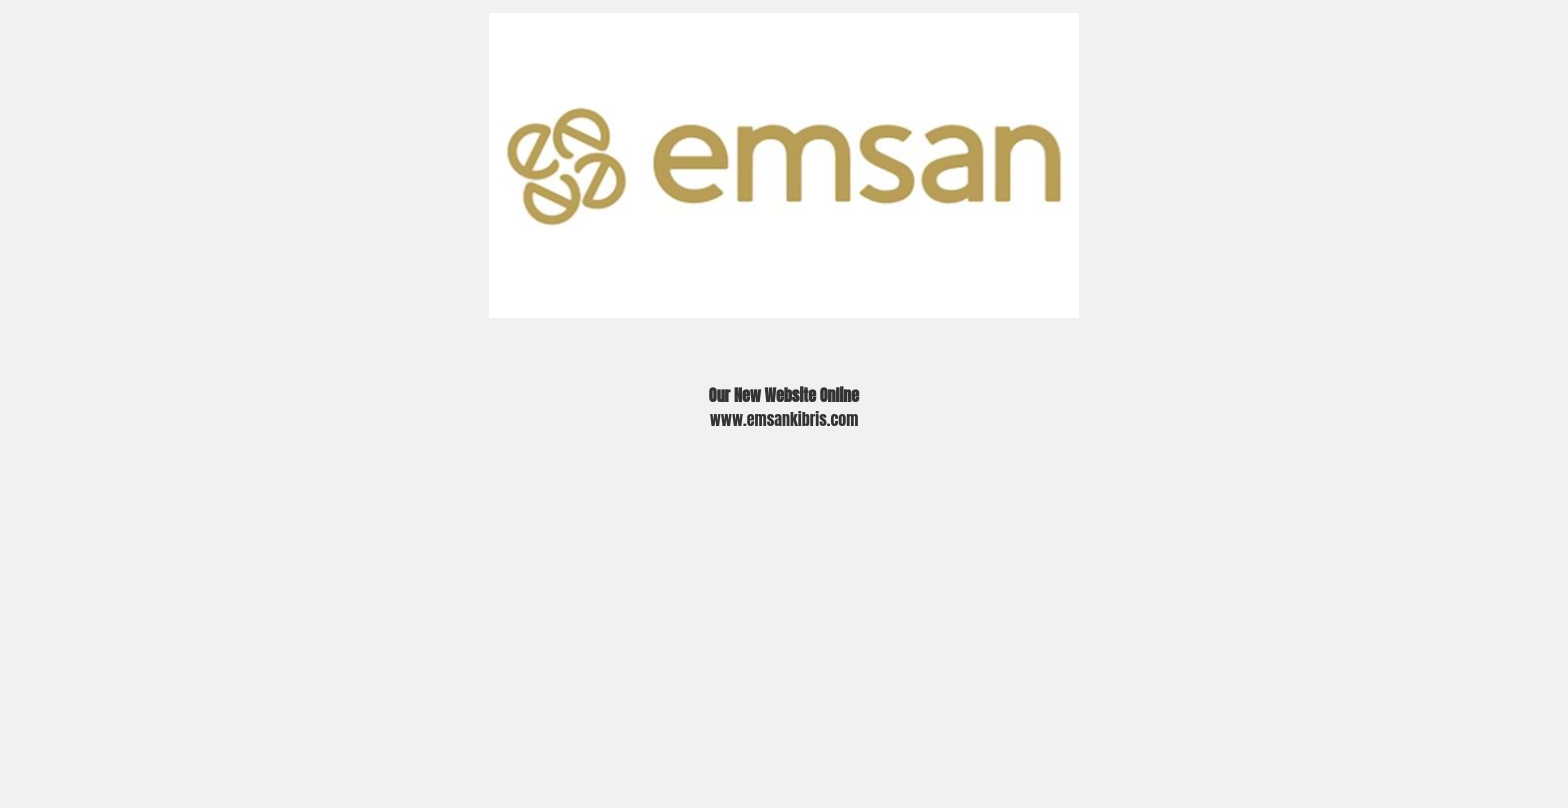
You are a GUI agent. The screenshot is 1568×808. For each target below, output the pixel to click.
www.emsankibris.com (784, 419)
